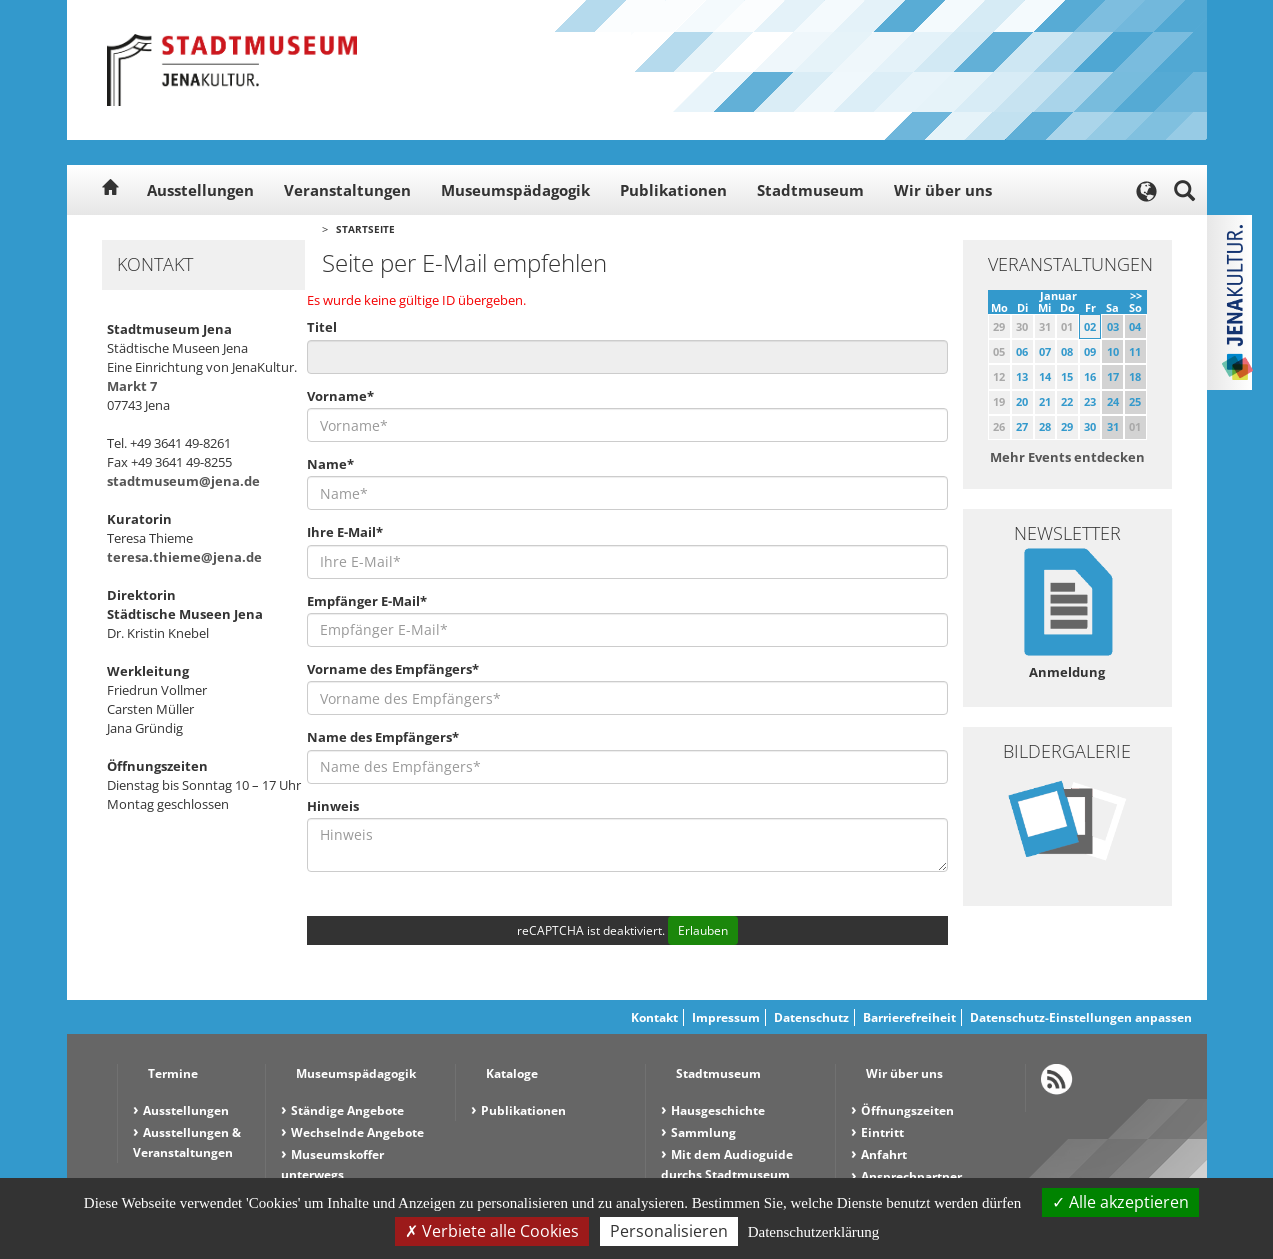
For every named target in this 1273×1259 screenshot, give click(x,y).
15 (1067, 376)
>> (1136, 295)
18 (1135, 376)
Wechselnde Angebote (357, 1132)
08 (1067, 351)
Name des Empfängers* (383, 737)
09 (1090, 351)
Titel (322, 327)
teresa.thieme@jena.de (184, 557)
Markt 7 (132, 386)
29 (1067, 426)
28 (1045, 426)
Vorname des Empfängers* (393, 669)
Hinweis (333, 806)
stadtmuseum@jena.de (183, 481)
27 (1022, 426)
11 (1135, 351)
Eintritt (882, 1132)
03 (1113, 326)
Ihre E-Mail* (345, 532)
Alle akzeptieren (1120, 1202)
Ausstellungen (200, 190)
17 (1113, 376)
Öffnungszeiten (907, 1110)
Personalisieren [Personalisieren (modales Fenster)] (669, 1231)
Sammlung (703, 1132)
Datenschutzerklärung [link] (814, 1232)
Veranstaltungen (347, 190)
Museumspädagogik (515, 190)
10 (1113, 351)
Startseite (365, 229)
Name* (330, 464)
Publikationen (673, 190)
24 (1113, 401)
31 (1113, 426)
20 (1022, 401)
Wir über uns (943, 190)
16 (1090, 376)
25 (1135, 401)
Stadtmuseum (810, 190)
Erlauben (703, 930)
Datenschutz (811, 1017)
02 (1090, 326)
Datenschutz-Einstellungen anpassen (1081, 1017)
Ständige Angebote (347, 1110)
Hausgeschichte (718, 1110)
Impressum (726, 1017)
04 (1135, 326)
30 (1090, 426)
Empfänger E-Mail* (367, 601)
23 (1090, 401)
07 (1045, 351)
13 (1022, 376)
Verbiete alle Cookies (492, 1231)
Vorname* (340, 396)
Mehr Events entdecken (1067, 457)
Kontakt (654, 1017)
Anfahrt (884, 1154)
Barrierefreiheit (909, 1017)
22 (1067, 401)
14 (1045, 376)
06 (1022, 351)
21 (1045, 401)
